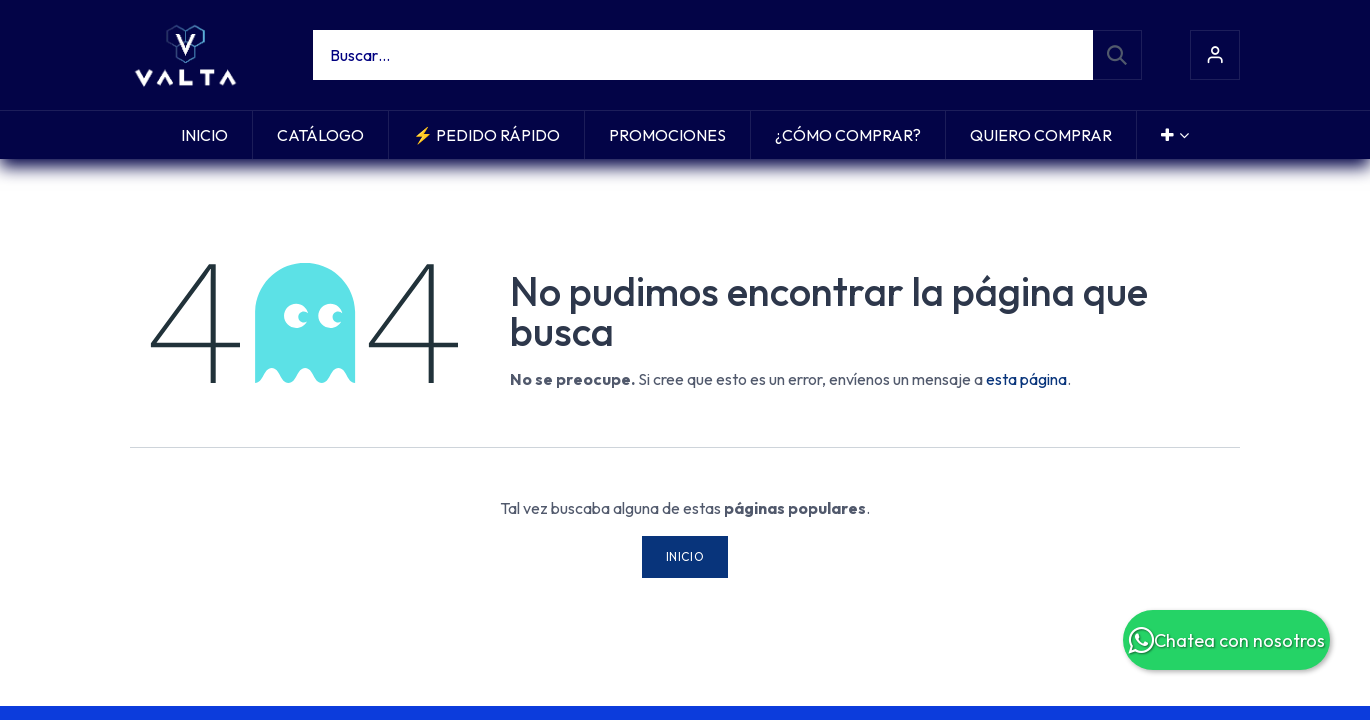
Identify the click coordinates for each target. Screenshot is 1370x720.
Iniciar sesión (1215, 55)
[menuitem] (204, 135)
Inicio (685, 556)
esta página (1026, 379)
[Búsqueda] (1117, 55)
